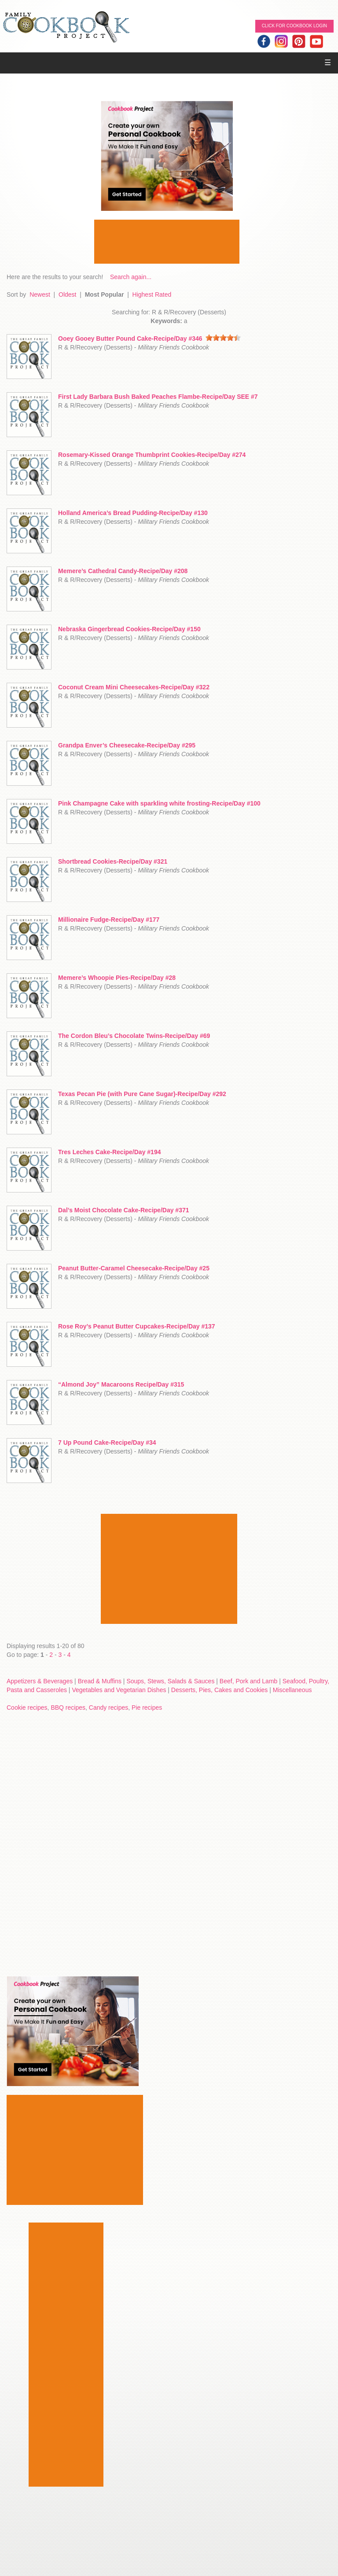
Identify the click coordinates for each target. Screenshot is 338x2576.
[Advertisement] (166, 242)
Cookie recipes (27, 1707)
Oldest (67, 294)
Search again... (130, 276)
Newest (39, 294)
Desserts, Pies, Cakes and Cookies (219, 1689)
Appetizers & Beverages (40, 1681)
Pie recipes (147, 1707)
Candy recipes (109, 1707)
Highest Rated (152, 294)
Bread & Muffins (99, 1681)
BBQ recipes (68, 1707)
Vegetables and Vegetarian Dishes (119, 1689)
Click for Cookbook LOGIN (294, 25)
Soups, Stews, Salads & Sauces (170, 1681)
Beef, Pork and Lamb (249, 1681)
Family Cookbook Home (66, 27)
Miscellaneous (292, 1689)
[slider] (223, 337)
